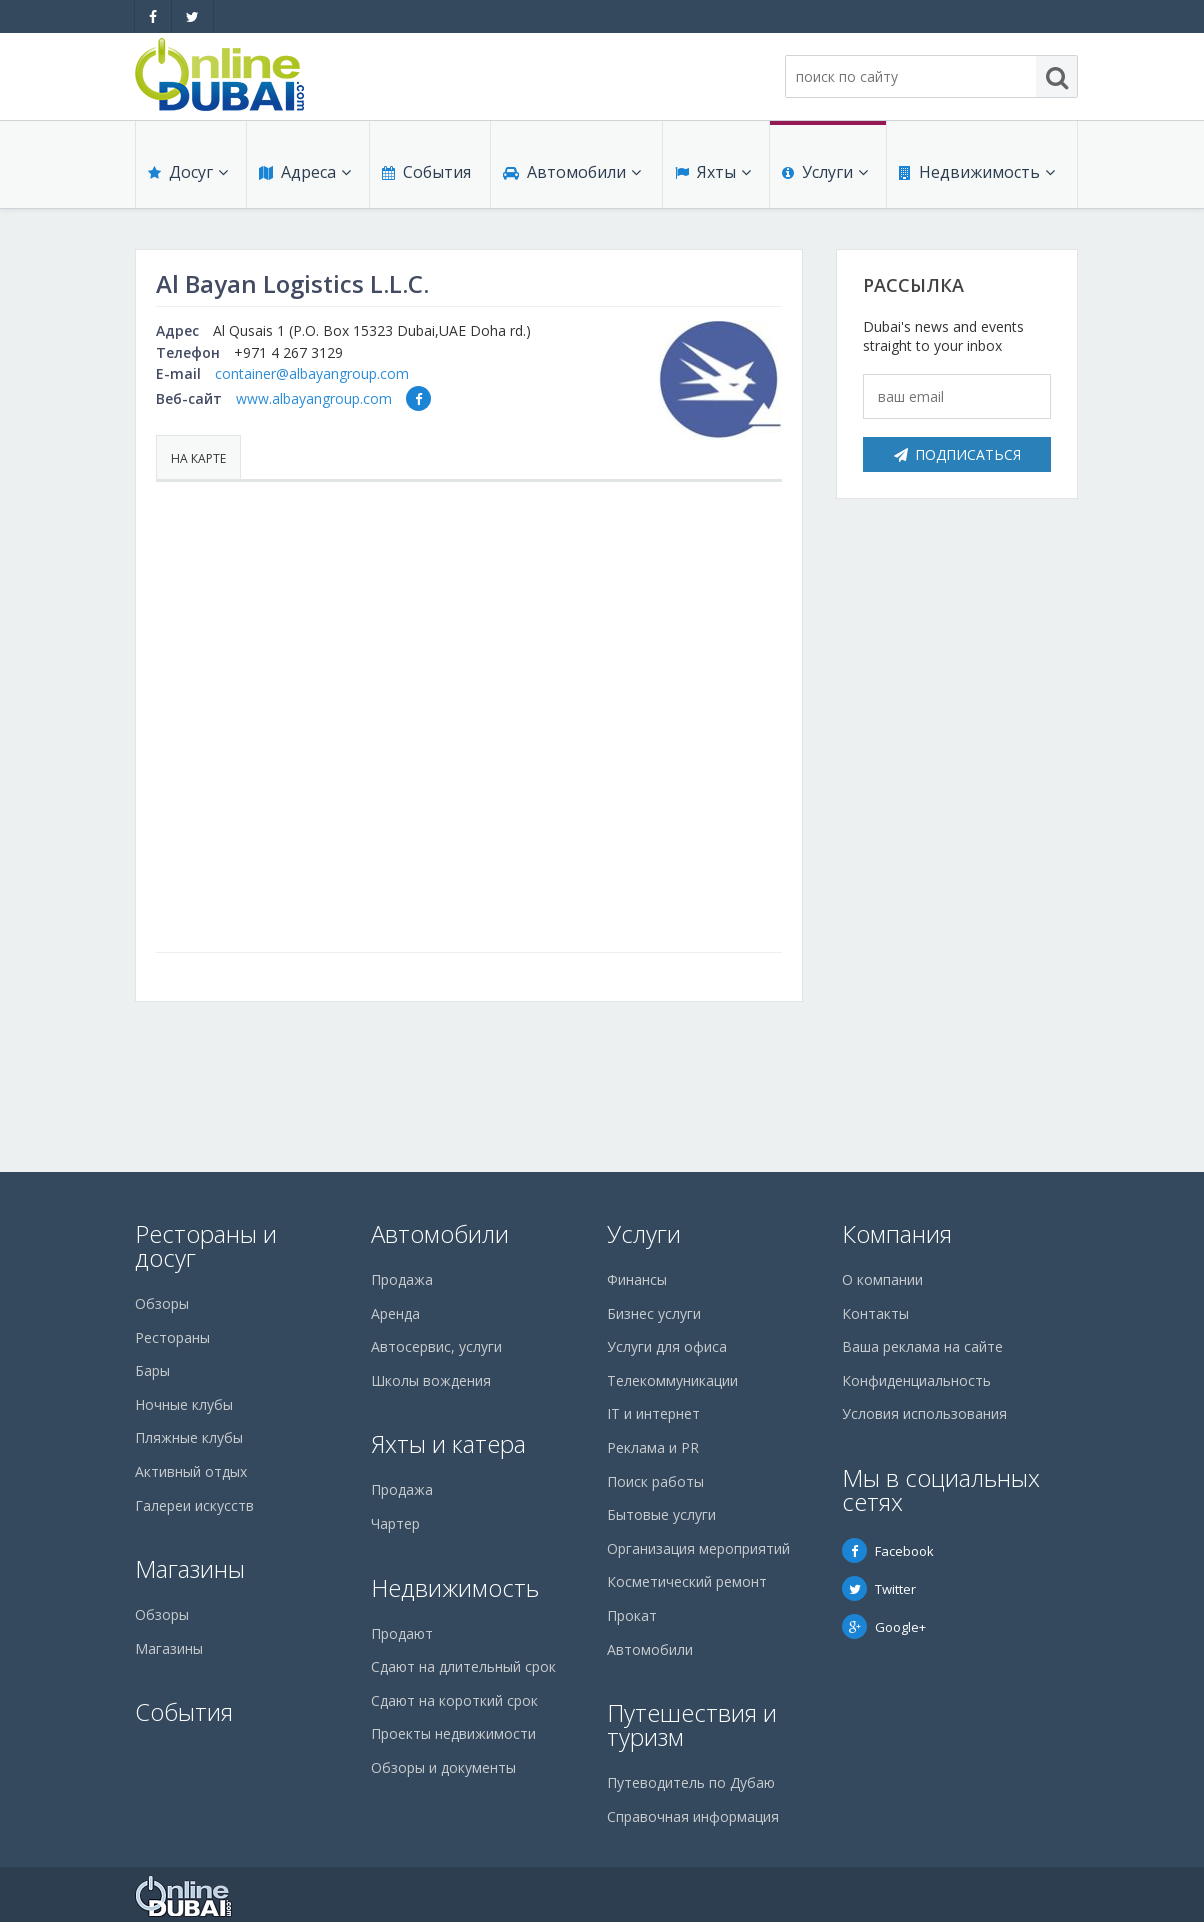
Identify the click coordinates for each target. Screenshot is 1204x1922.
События (426, 172)
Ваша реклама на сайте (922, 1346)
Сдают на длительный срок (463, 1666)
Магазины (190, 1568)
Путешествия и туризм (692, 1724)
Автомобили (572, 172)
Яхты (713, 172)
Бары (152, 1370)
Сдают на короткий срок (454, 1700)
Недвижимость (977, 172)
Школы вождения (431, 1380)
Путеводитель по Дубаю (691, 1782)
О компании (882, 1279)
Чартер (395, 1523)
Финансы (637, 1279)
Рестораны (172, 1337)
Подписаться (957, 454)
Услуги (825, 172)
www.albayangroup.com (314, 398)
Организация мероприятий (698, 1548)
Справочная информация (693, 1816)
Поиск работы (655, 1481)
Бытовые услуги (661, 1514)
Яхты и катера (448, 1443)
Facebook (888, 1551)
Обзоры (162, 1303)
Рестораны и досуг (206, 1245)
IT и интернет (653, 1413)
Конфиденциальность (916, 1380)
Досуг (188, 172)
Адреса (305, 172)
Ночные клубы (184, 1404)
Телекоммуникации (672, 1380)
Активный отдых (191, 1471)
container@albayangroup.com (312, 373)
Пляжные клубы (189, 1437)
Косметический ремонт (687, 1581)
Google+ (884, 1627)
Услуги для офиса (667, 1346)
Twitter (879, 1589)
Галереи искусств (194, 1505)
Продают (402, 1633)
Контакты (875, 1313)
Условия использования (924, 1413)
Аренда (395, 1313)
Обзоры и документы (443, 1767)
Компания (897, 1233)
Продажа (402, 1279)
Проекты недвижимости (453, 1733)
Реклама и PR (653, 1447)
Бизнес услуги (654, 1313)
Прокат (632, 1615)
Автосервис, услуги (436, 1346)
